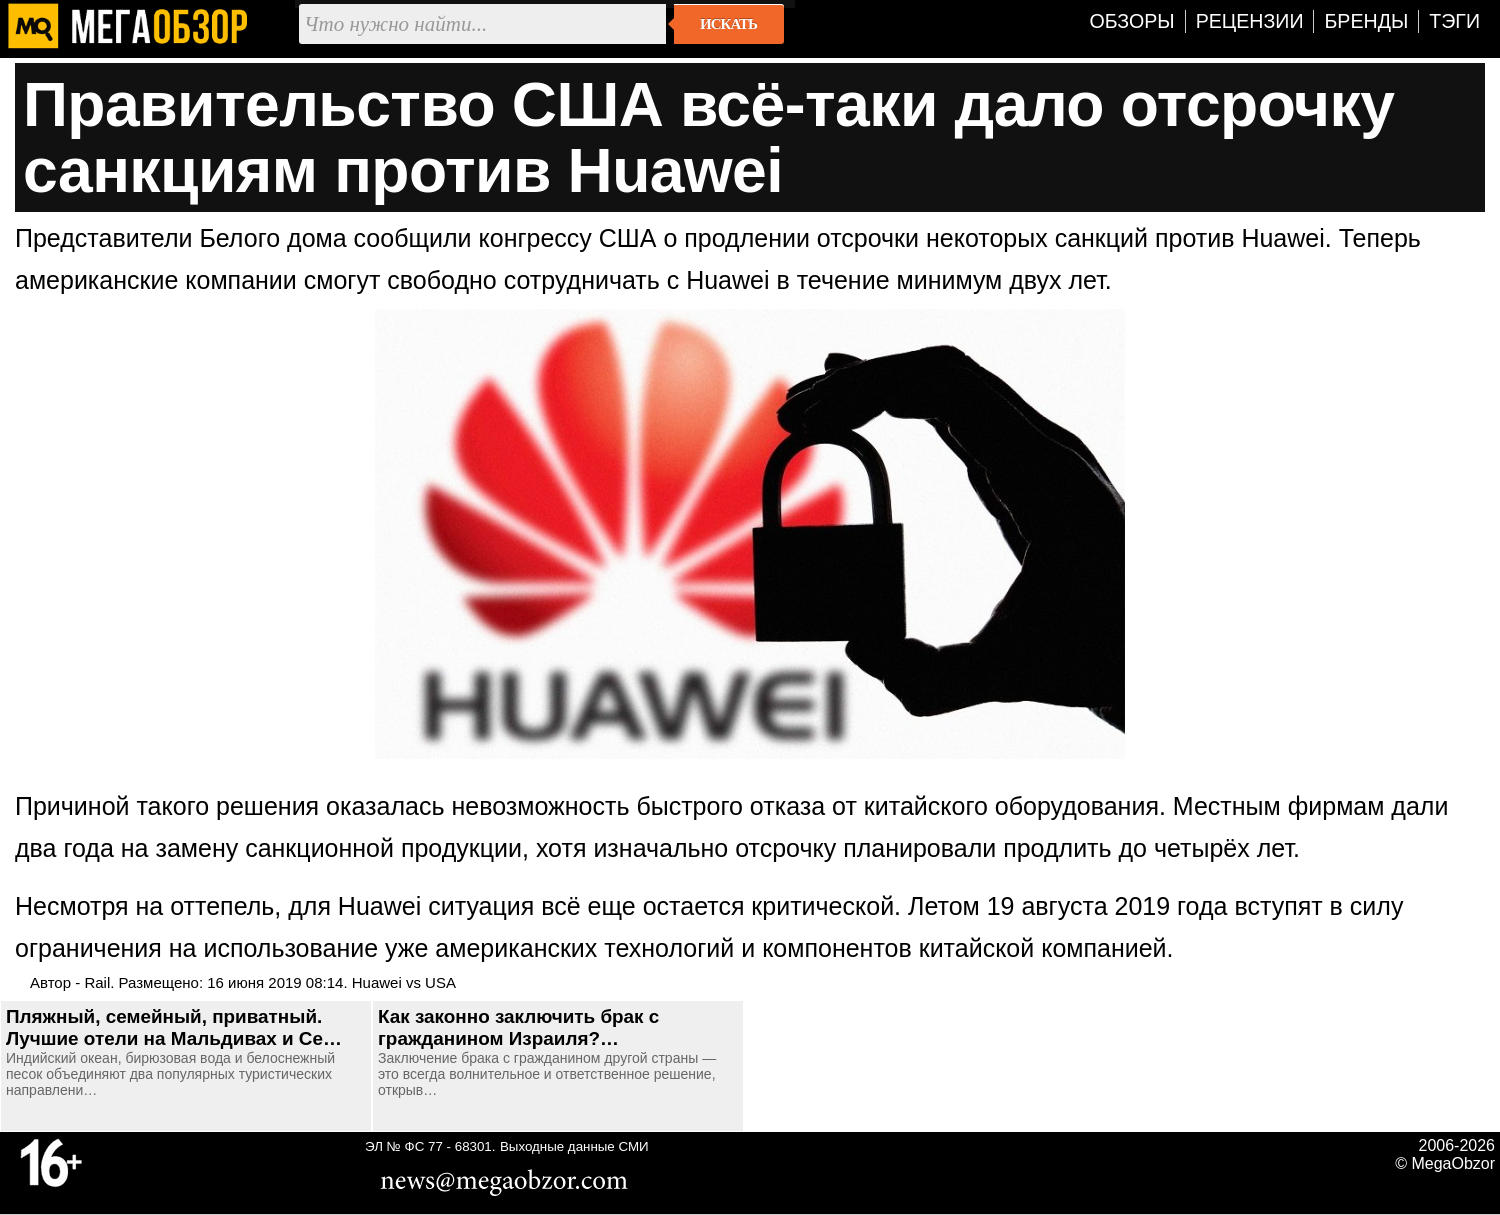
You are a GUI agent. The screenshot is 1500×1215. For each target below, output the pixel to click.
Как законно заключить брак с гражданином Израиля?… (518, 1027)
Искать (728, 24)
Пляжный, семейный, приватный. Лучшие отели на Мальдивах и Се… (174, 1027)
